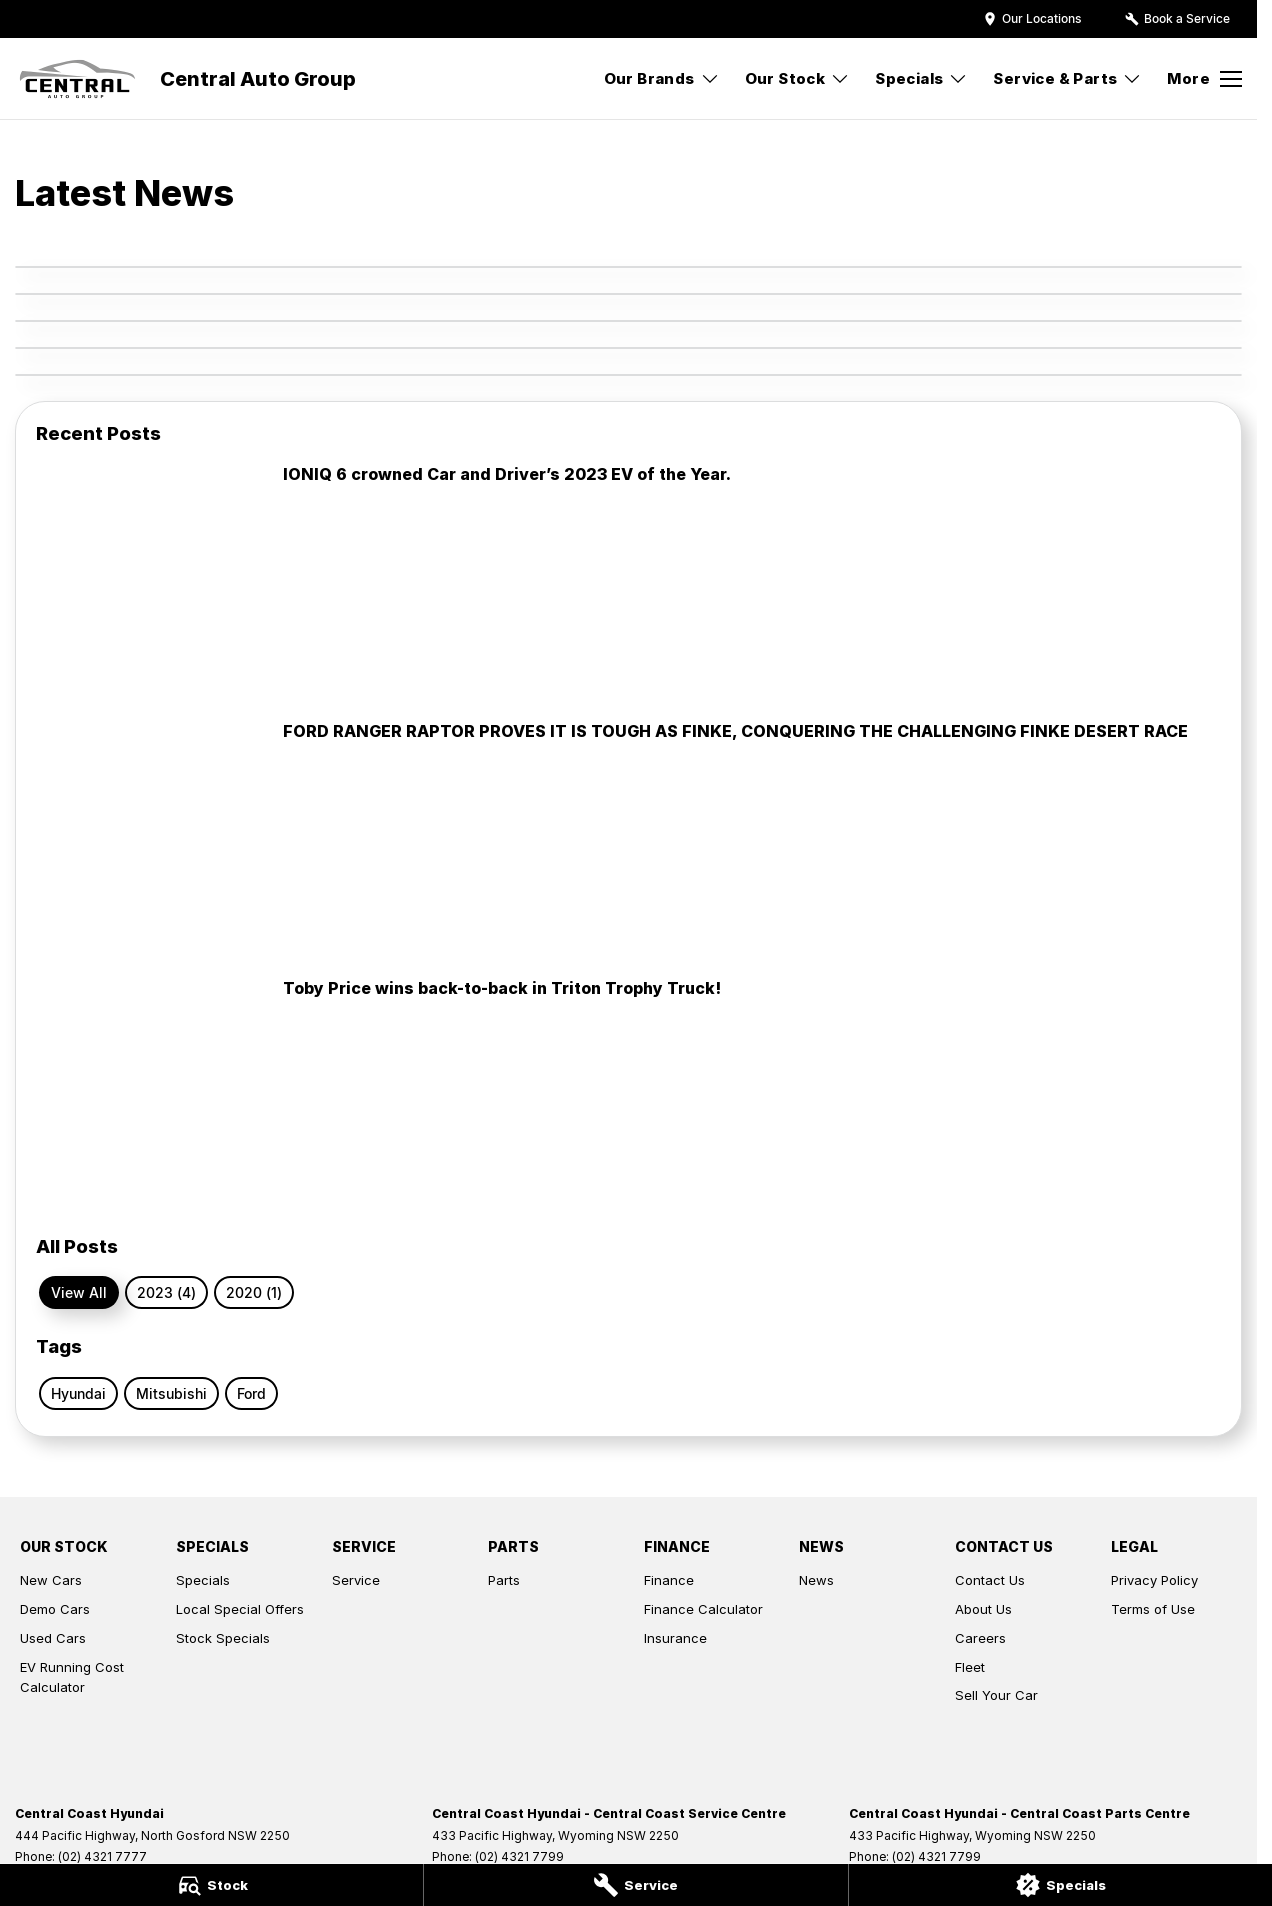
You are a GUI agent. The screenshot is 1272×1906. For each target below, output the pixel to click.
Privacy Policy (1154, 1580)
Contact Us (990, 1580)
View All (79, 1292)
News (816, 1580)
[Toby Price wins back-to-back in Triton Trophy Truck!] (628, 1096)
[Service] (635, 1885)
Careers (980, 1638)
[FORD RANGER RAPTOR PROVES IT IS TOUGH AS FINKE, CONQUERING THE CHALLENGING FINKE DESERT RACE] (628, 839)
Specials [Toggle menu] (921, 78)
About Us (983, 1609)
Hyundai (78, 1393)
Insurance (675, 1638)
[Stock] (211, 1885)
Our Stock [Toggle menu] (798, 78)
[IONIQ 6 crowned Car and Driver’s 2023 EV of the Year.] (628, 582)
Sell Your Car (996, 1695)
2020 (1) (254, 1292)
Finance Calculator (703, 1609)
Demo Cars (55, 1609)
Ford (251, 1393)
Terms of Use (1153, 1609)
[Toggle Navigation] (1204, 79)
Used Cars (53, 1638)
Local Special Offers (240, 1609)
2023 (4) (166, 1292)
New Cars (51, 1580)
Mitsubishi (171, 1393)
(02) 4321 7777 (102, 1856)
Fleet (970, 1667)
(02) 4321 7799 (519, 1856)
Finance (669, 1580)
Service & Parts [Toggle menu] (1067, 78)
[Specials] (1060, 1885)
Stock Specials (223, 1638)
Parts (504, 1580)
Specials (203, 1580)
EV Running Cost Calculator (72, 1677)
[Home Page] (77, 79)
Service (356, 1580)
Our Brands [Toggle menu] (662, 78)
